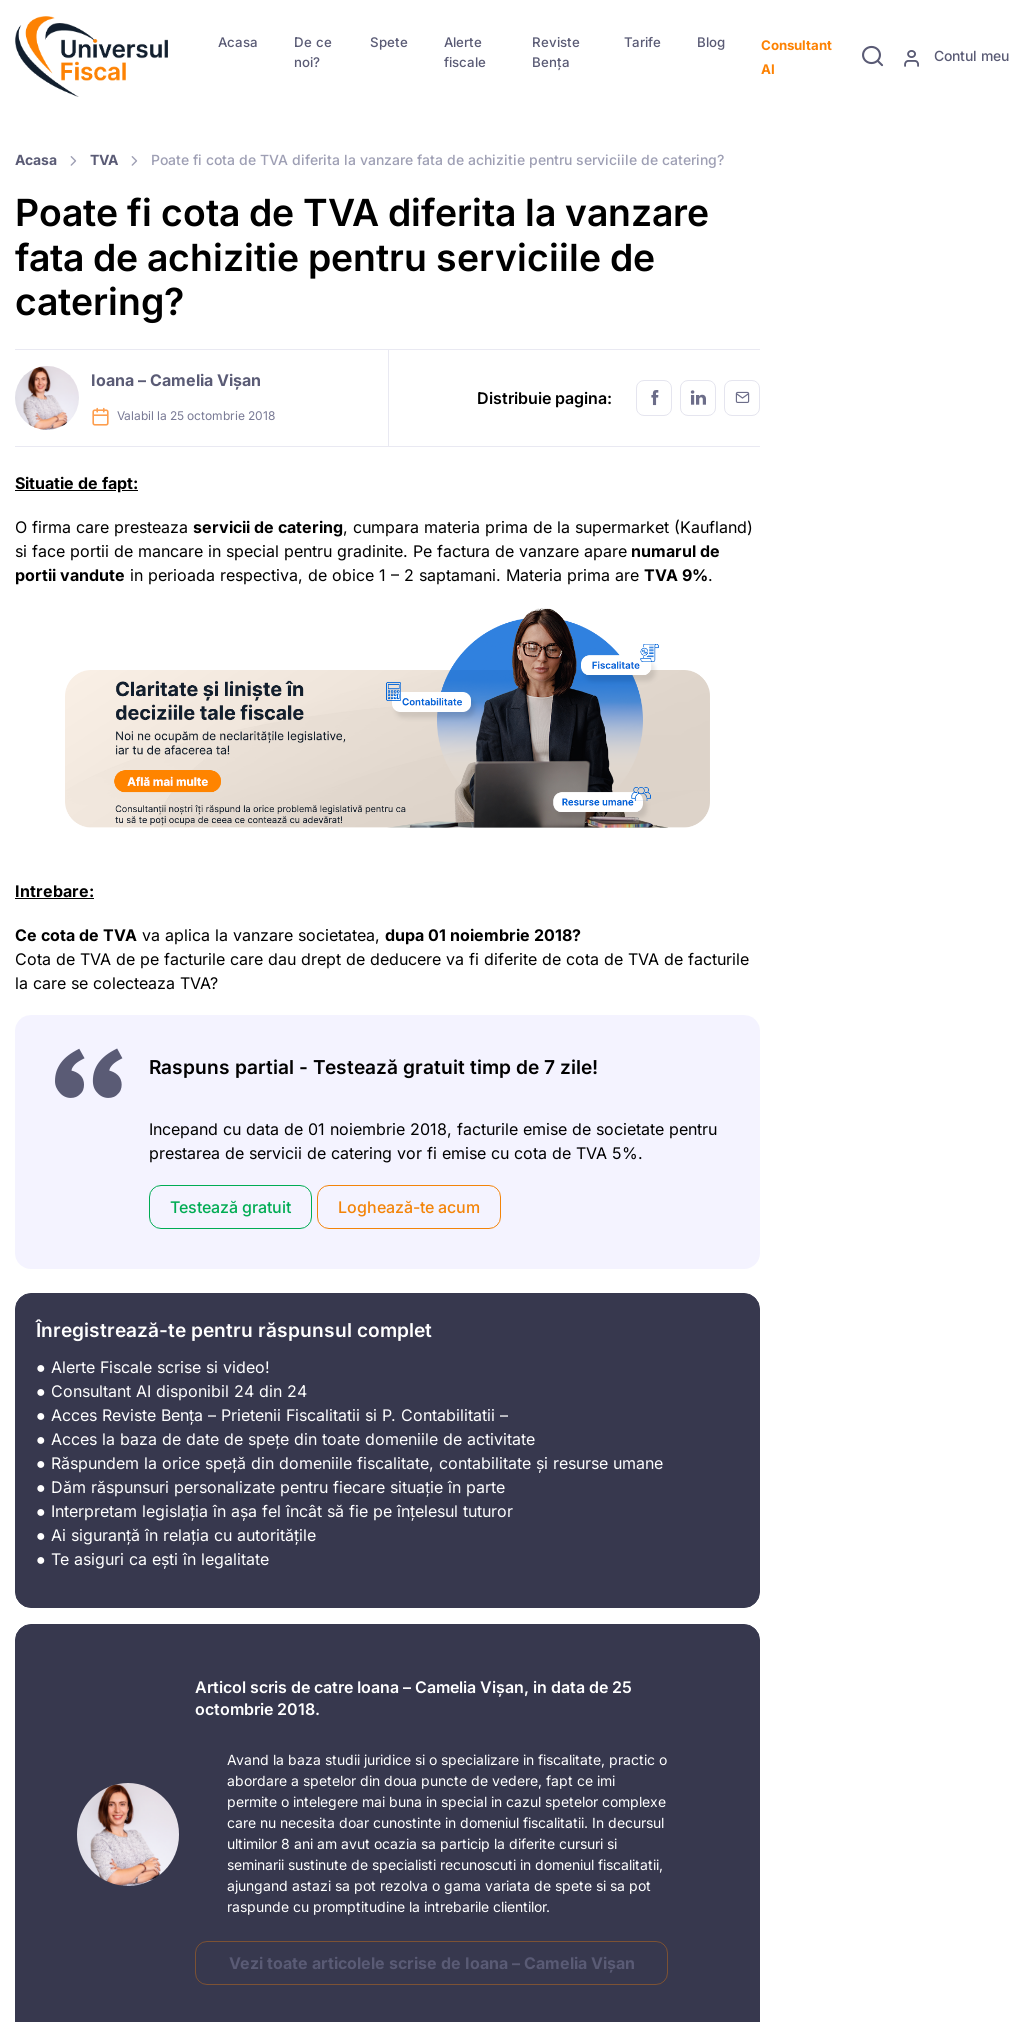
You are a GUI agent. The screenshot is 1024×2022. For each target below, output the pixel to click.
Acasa (238, 42)
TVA (104, 159)
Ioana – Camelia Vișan (176, 380)
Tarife (642, 42)
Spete (389, 42)
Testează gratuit (230, 1207)
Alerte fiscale (465, 52)
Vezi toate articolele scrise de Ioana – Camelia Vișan (432, 1963)
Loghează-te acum (409, 1207)
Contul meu (955, 57)
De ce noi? (313, 52)
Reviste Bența (556, 52)
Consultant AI (796, 57)
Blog (711, 42)
